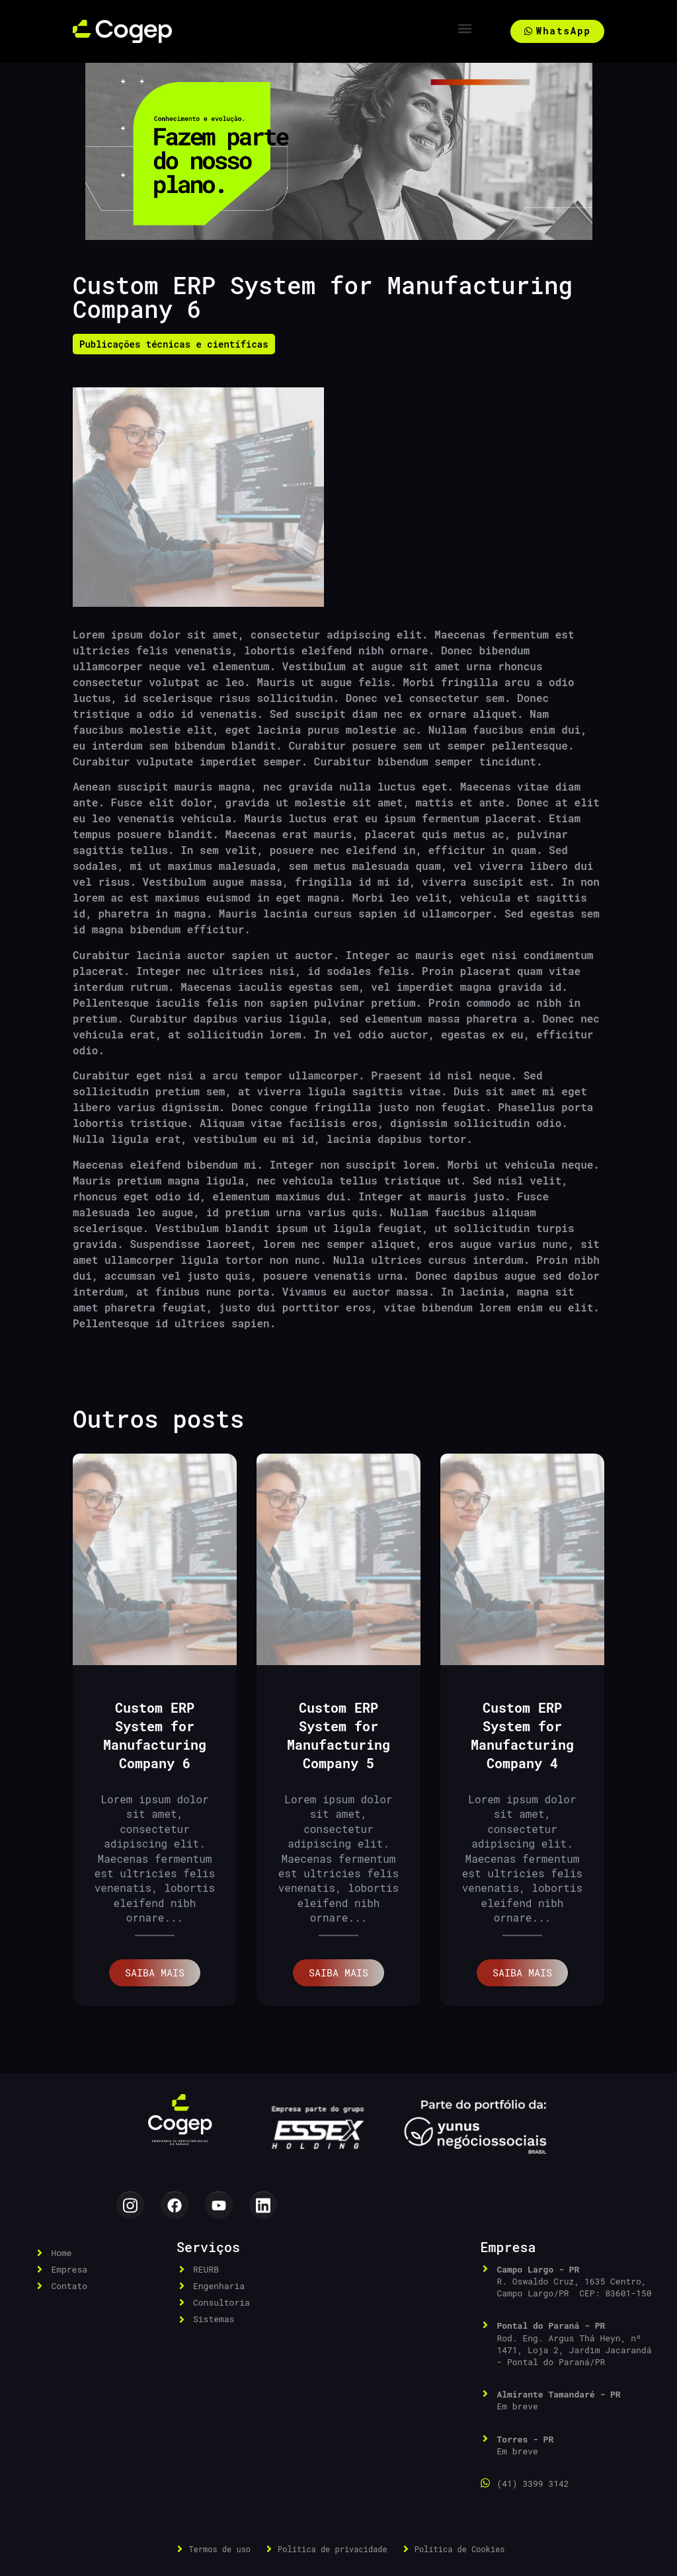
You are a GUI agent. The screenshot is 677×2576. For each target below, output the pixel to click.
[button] (465, 28)
